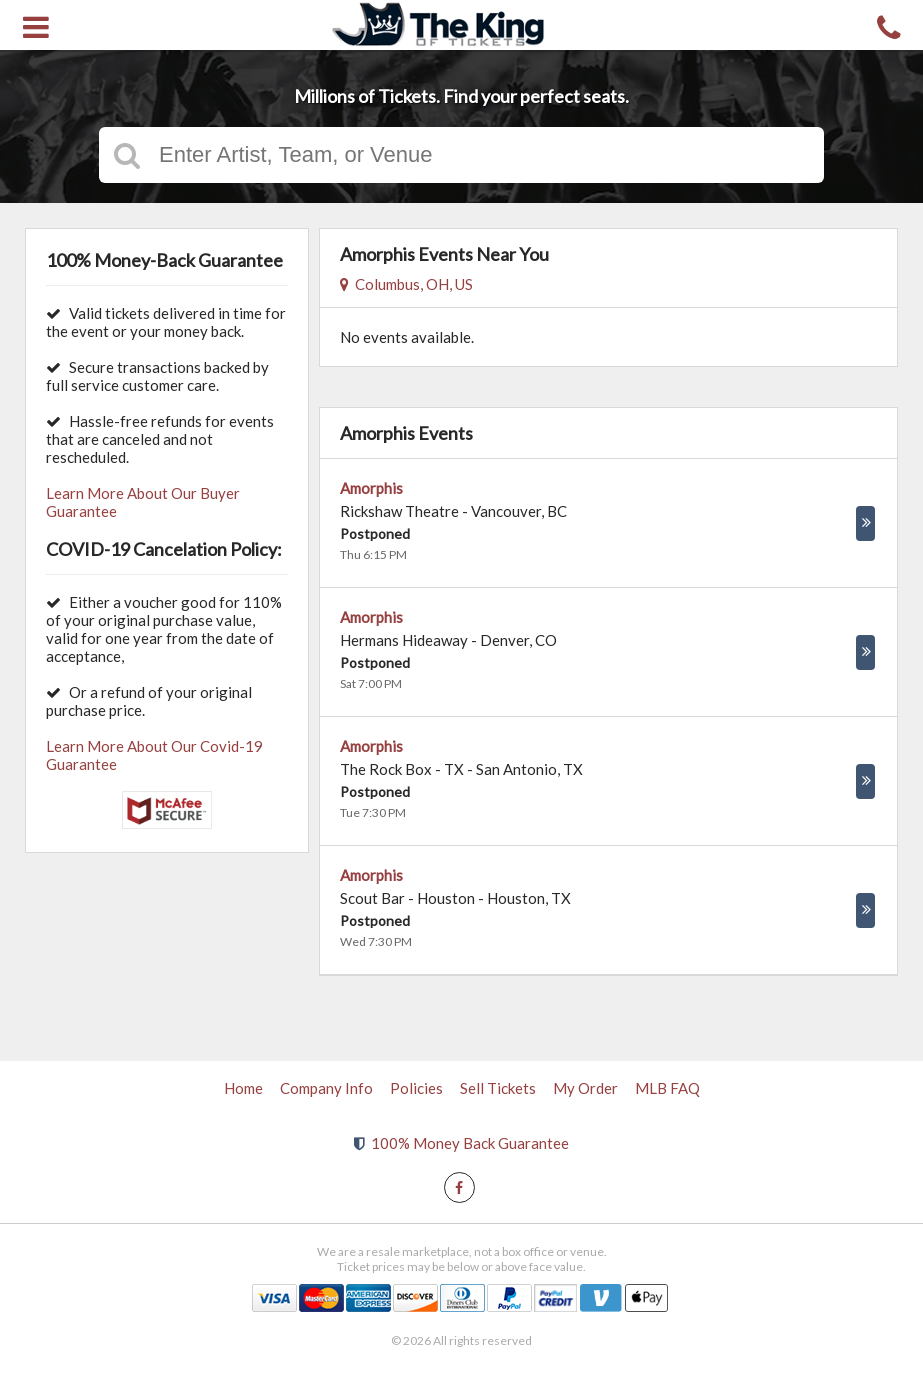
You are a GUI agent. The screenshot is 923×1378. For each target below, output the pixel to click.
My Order (585, 1088)
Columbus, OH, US (406, 284)
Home (243, 1088)
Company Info (326, 1088)
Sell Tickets (498, 1088)
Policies (416, 1088)
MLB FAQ (667, 1088)
